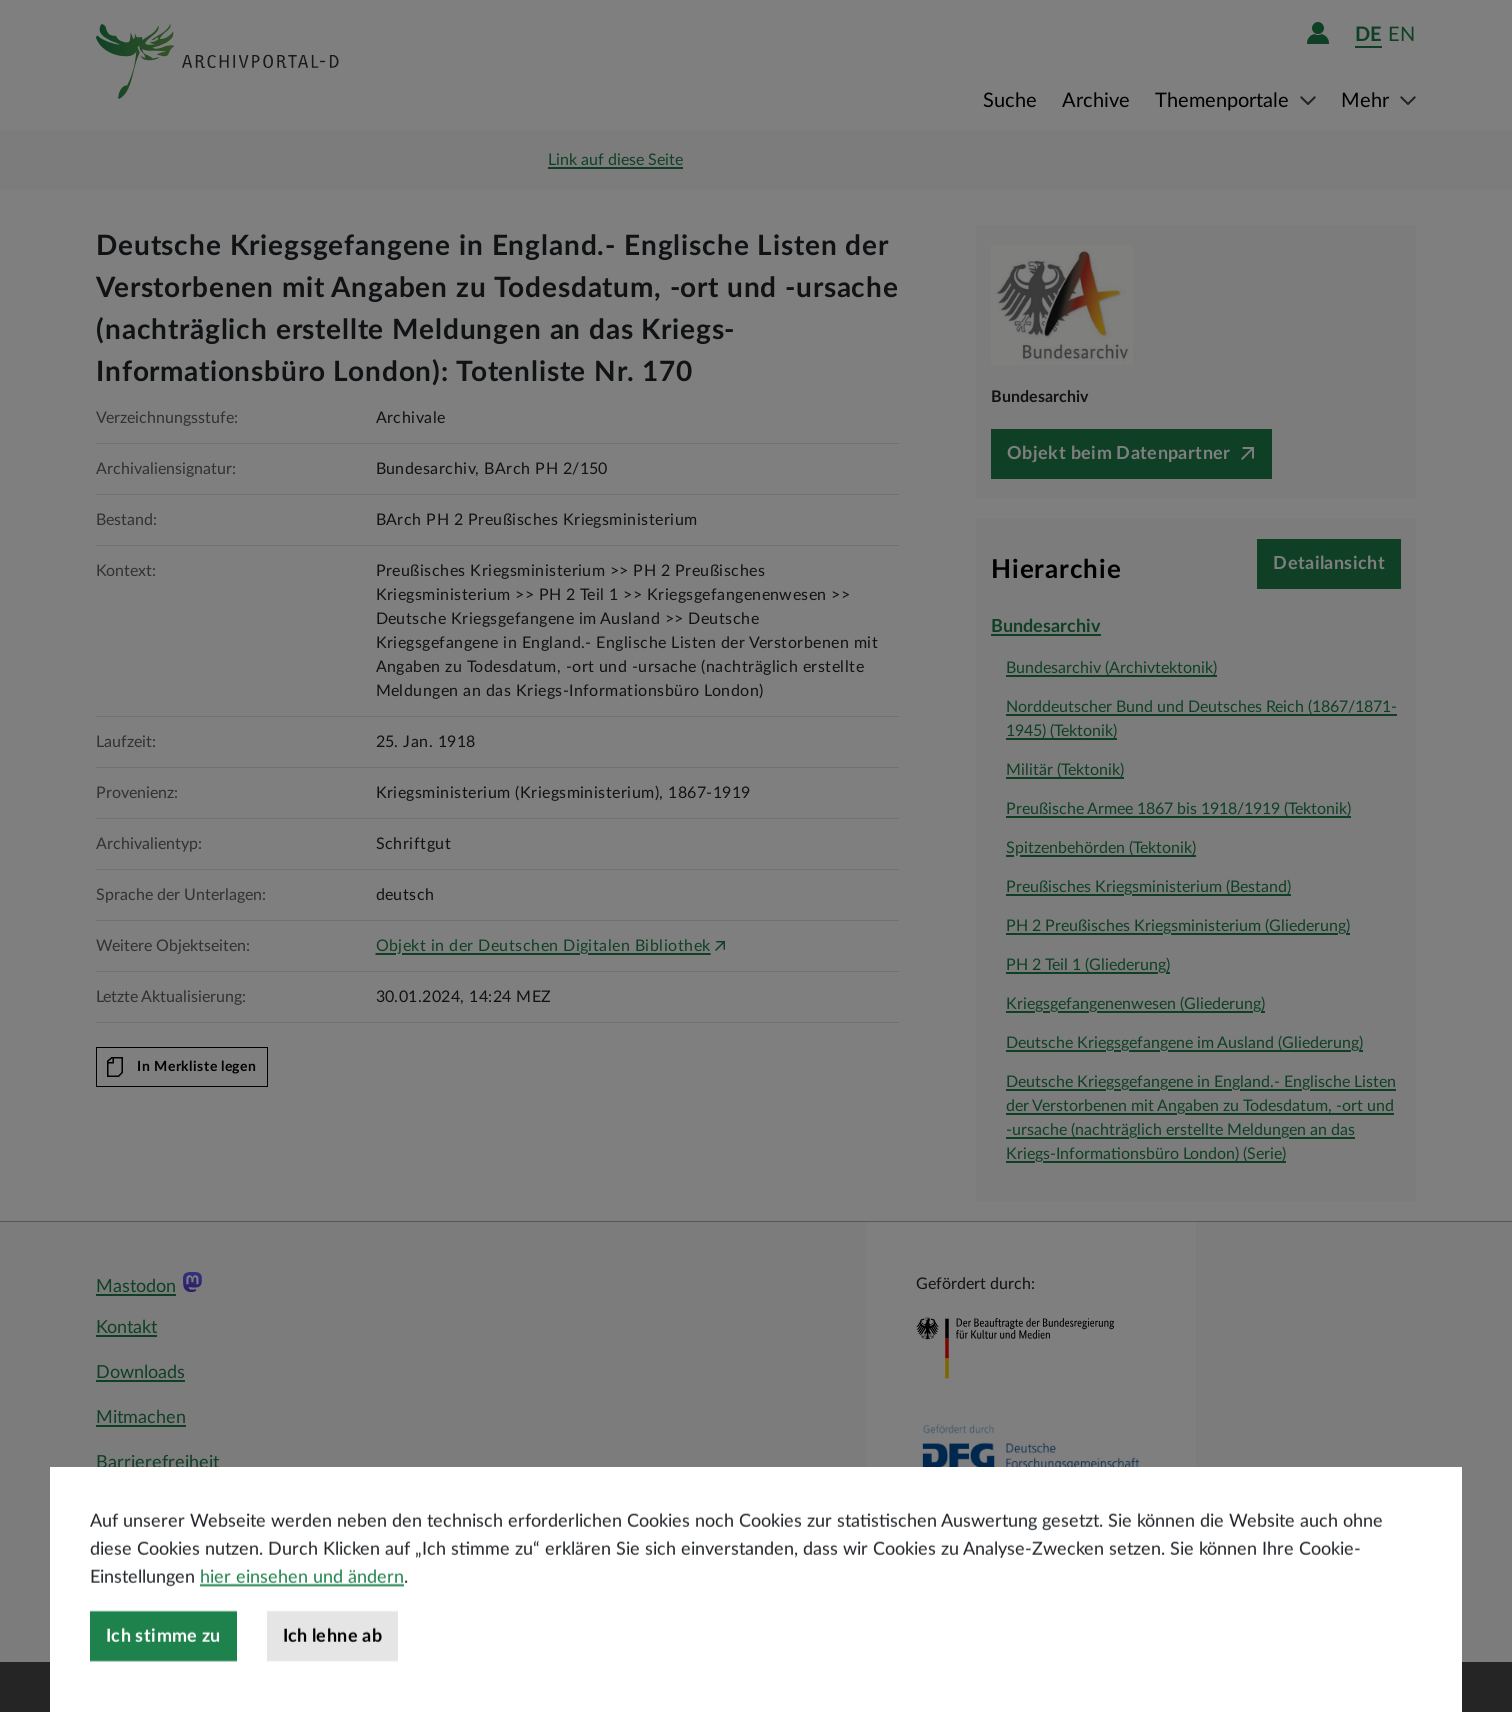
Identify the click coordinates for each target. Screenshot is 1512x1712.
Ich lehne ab (332, 1684)
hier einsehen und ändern (302, 1625)
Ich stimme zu (163, 1684)
